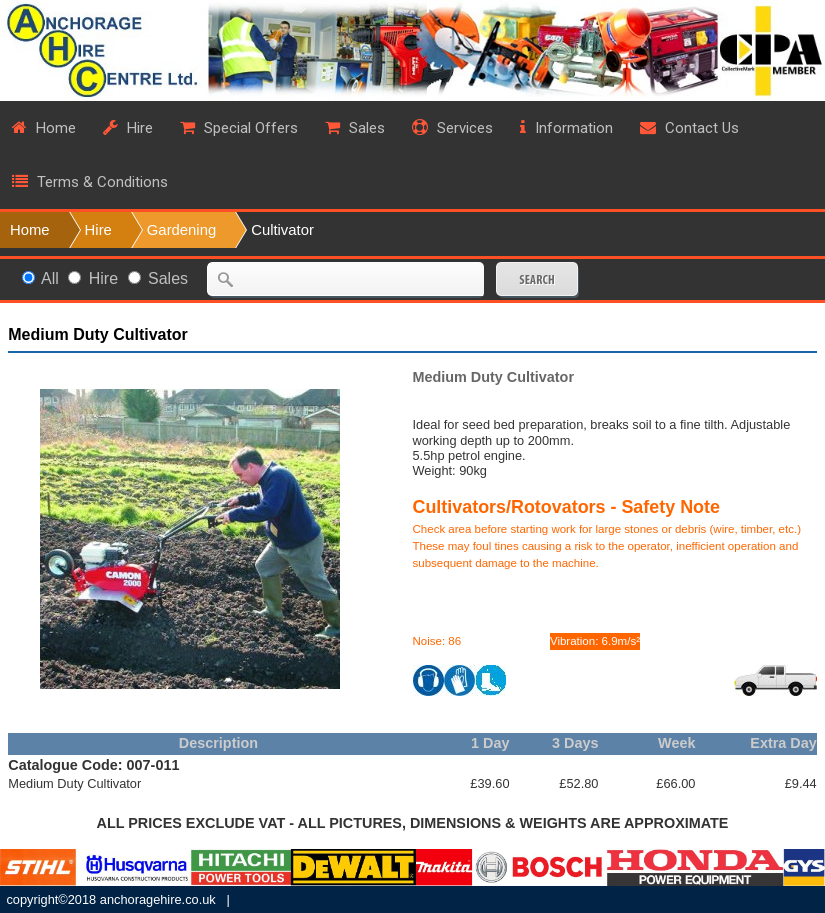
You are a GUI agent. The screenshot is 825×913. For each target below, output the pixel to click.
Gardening (181, 230)
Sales (168, 278)
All (50, 278)
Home (30, 230)
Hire (98, 230)
